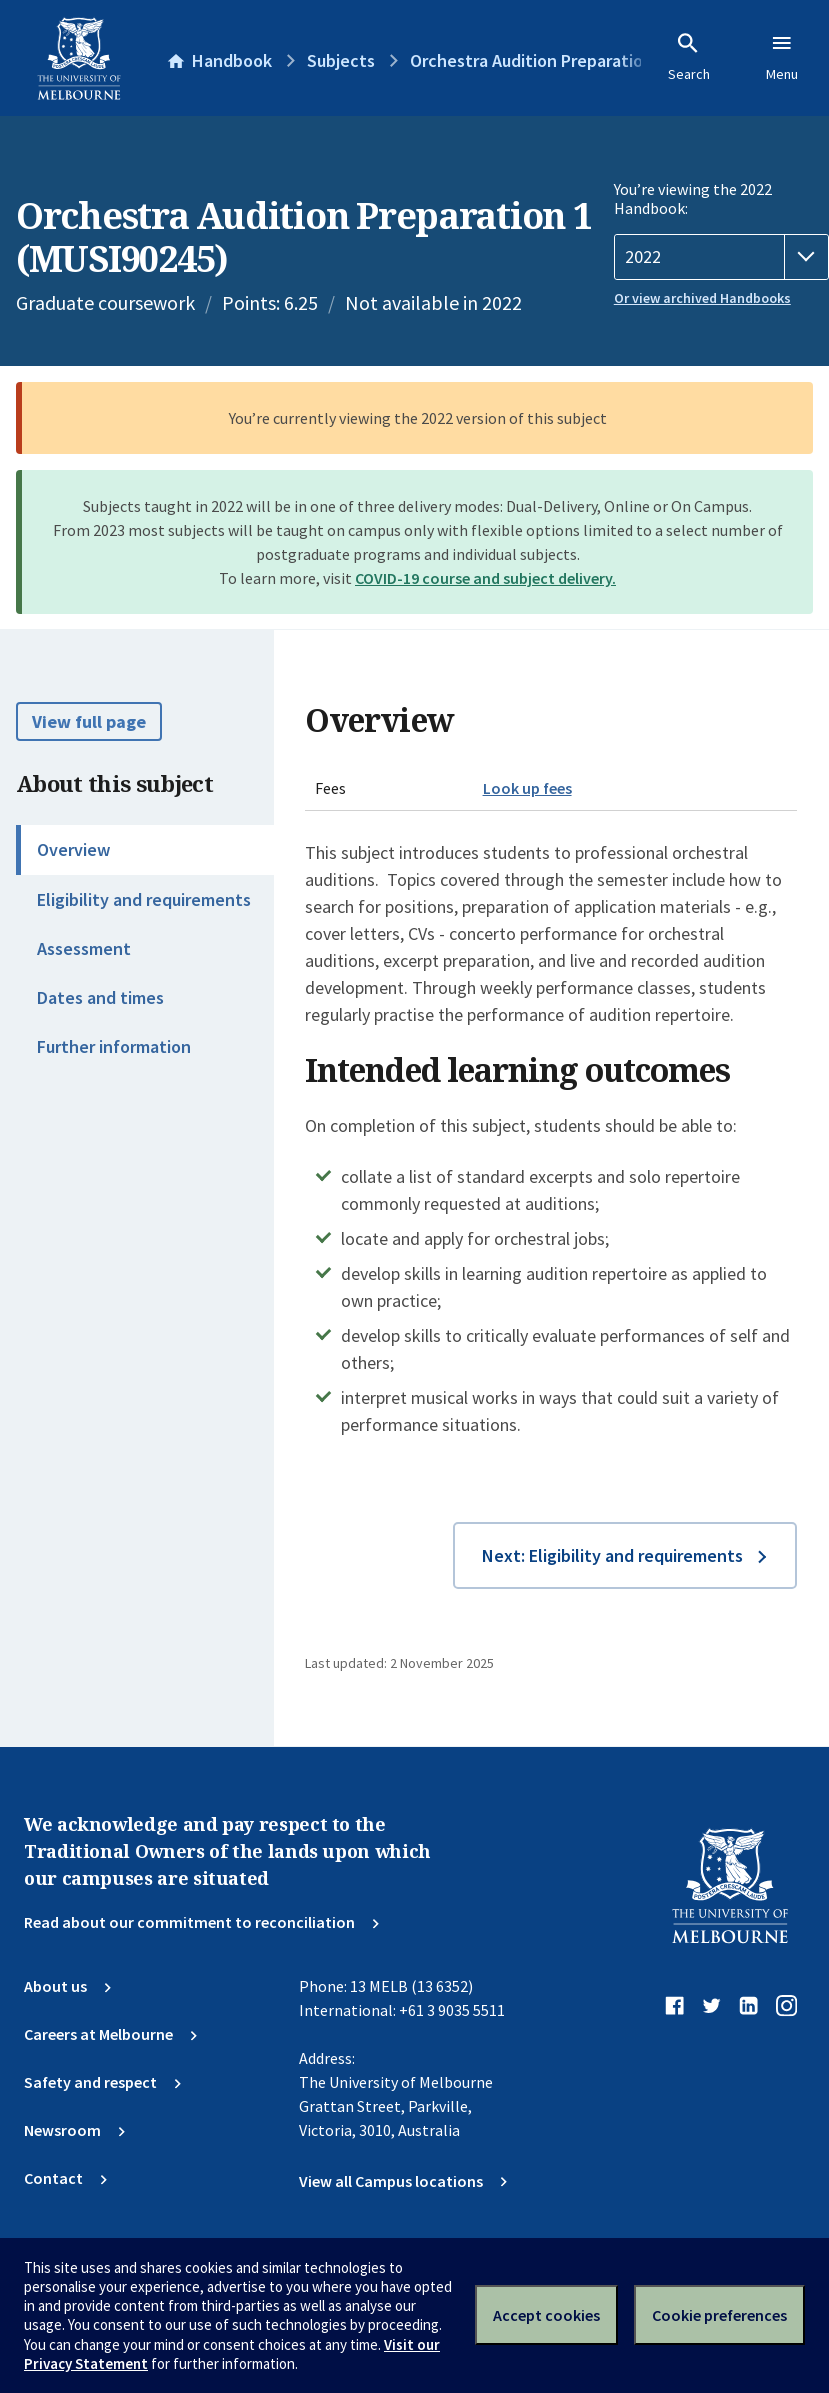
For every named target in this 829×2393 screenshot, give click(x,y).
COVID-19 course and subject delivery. (485, 578)
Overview (73, 849)
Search (689, 57)
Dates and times (100, 997)
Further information (114, 1046)
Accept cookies (546, 2315)
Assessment (84, 948)
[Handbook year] (721, 257)
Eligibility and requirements (144, 899)
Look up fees (527, 788)
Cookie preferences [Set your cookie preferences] (719, 2315)
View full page (89, 721)
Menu (782, 57)
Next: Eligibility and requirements (612, 1555)
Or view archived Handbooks (702, 298)
